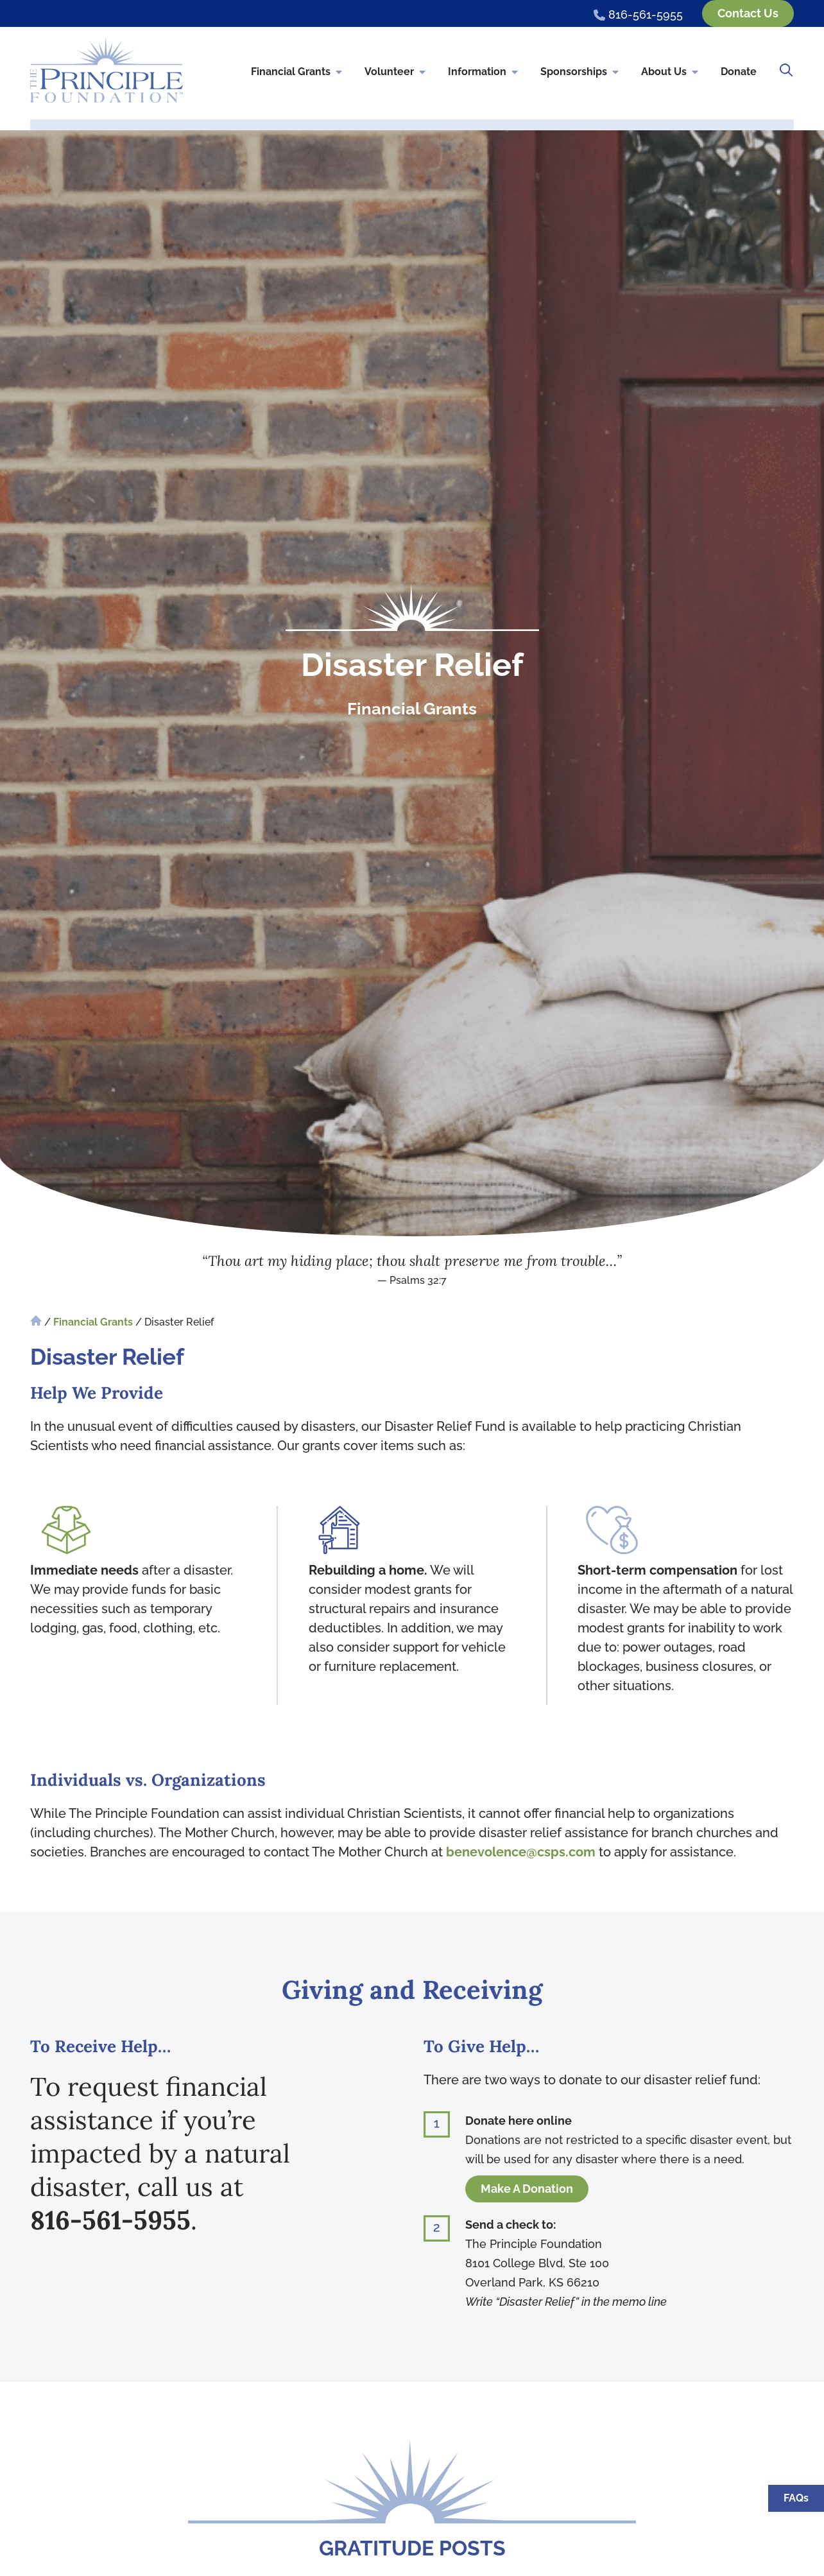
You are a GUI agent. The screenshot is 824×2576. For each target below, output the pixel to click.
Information (484, 72)
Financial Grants (297, 72)
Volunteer (396, 72)
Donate (739, 72)
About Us (670, 72)
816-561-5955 (110, 2220)
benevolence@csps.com (521, 1852)
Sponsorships (580, 72)
